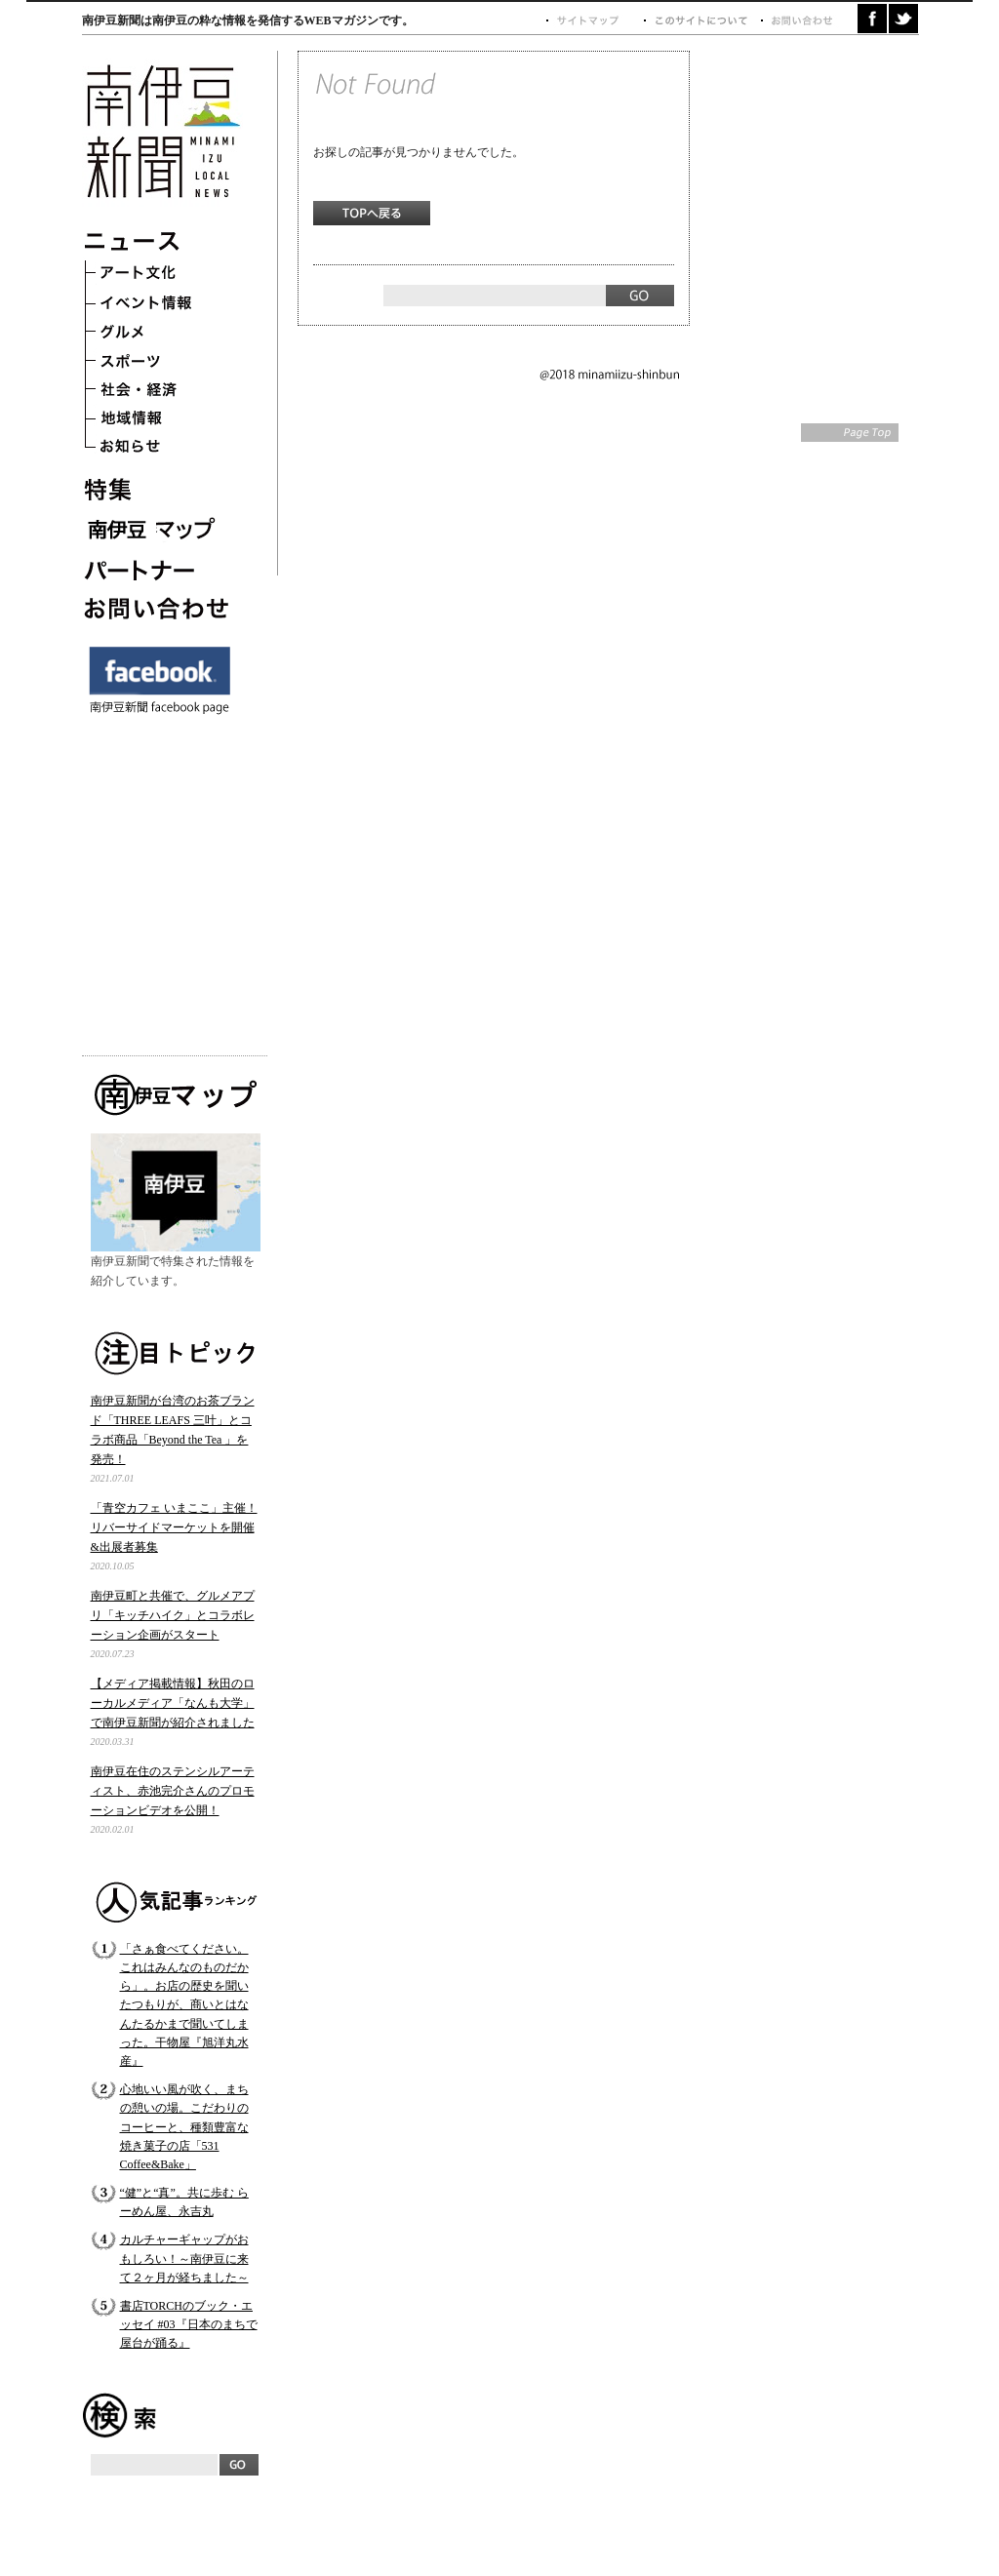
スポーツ (160, 362)
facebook (872, 18)
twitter (903, 18)
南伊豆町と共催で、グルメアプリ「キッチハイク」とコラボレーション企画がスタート (173, 1615)
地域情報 (160, 421)
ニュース (160, 245)
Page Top (850, 432)
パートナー (160, 567)
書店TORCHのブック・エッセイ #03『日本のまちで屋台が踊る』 (189, 2324)
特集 (160, 489)
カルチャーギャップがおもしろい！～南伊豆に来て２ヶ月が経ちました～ (184, 2258)
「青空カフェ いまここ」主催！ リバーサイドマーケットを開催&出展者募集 (174, 1527)
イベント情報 (160, 304)
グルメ (160, 333)
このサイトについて (701, 21)
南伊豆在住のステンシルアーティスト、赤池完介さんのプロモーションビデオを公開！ (173, 1790)
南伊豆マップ (160, 528)
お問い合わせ (160, 606)
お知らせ (160, 450)
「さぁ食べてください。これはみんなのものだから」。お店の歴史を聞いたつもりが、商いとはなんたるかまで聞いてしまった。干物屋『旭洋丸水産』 (184, 2005)
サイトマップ (594, 21)
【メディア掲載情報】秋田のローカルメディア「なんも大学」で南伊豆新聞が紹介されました (173, 1703)
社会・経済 (160, 392)
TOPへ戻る (371, 213)
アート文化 (160, 275)
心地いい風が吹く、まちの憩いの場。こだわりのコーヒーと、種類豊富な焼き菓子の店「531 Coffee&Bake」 (184, 2126)
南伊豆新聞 (162, 131)
